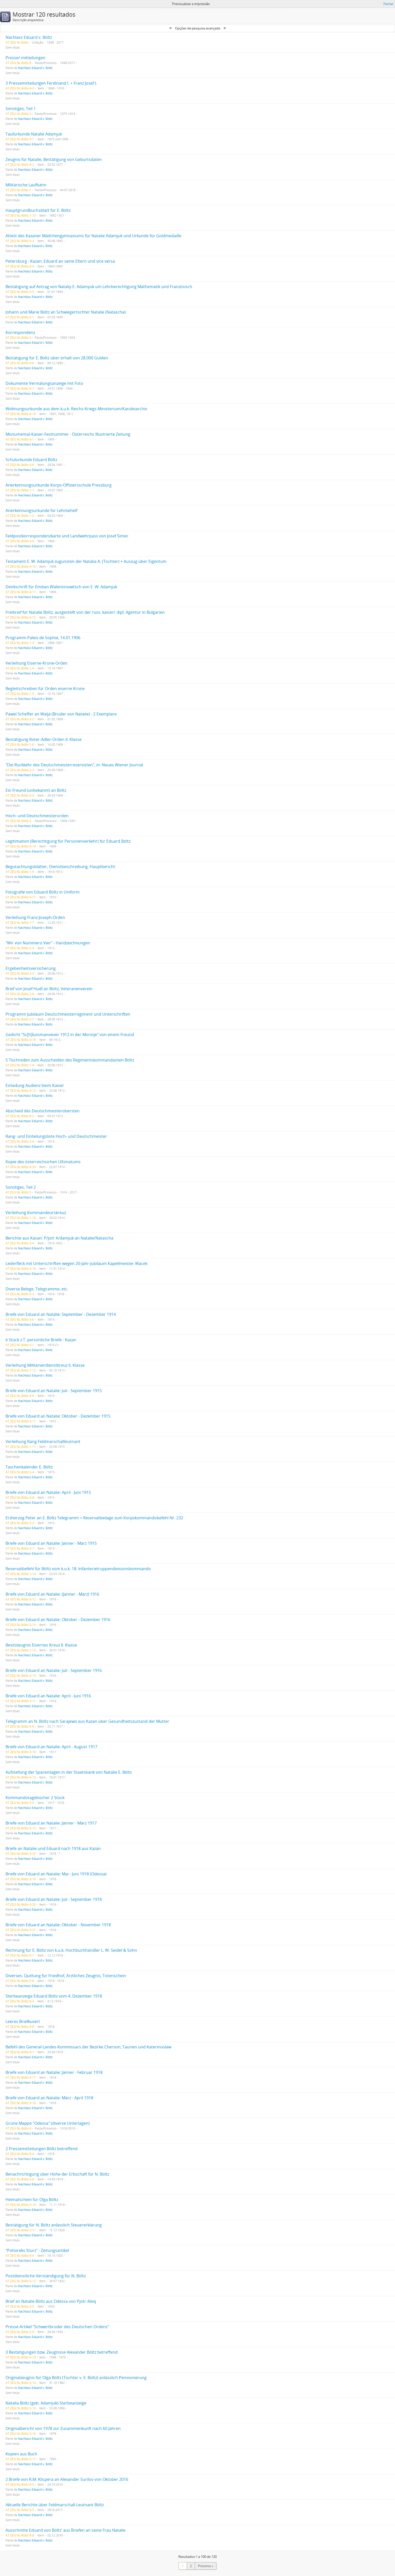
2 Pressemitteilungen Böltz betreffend (42, 2148)
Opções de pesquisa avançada (197, 28)
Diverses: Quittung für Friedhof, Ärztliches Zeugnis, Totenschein (66, 1975)
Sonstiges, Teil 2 (21, 1187)
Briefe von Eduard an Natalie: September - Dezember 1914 (61, 1314)
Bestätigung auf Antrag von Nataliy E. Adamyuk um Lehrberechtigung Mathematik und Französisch (99, 286)
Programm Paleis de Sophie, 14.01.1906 (43, 637)
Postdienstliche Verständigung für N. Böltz (46, 2276)
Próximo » (205, 2566)
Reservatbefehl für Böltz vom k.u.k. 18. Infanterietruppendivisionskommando (78, 1568)
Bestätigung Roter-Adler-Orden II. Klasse (44, 739)
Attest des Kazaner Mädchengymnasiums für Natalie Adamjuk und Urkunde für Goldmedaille (93, 235)
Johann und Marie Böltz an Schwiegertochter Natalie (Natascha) (66, 312)
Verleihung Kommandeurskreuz (36, 1212)
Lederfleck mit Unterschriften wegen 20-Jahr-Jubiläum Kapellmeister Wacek (76, 1263)
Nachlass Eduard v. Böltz (29, 37)
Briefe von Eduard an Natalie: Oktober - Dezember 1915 (58, 1416)
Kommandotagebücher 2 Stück (35, 1797)
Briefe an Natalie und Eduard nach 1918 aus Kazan (53, 1848)
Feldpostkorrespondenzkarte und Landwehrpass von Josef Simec (67, 536)
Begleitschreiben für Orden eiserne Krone (45, 688)
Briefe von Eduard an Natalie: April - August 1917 (51, 1746)
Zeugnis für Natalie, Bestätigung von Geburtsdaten (54, 159)
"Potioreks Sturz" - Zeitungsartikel (37, 2250)
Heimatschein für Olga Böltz (32, 2199)
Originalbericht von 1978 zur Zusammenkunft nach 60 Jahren (63, 2428)
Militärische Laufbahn (26, 185)
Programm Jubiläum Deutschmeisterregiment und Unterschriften (68, 1014)
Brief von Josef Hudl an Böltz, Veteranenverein (49, 988)
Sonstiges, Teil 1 (21, 108)
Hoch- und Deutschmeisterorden (37, 815)
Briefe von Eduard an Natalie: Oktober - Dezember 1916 (58, 1619)
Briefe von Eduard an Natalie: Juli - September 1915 (54, 1390)
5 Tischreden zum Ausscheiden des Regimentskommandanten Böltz (70, 1060)
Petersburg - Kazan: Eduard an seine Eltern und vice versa (60, 261)
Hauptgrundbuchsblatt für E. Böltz (38, 210)
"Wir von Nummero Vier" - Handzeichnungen (48, 943)
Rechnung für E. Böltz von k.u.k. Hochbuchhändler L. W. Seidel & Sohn (71, 1950)
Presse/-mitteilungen (25, 57)
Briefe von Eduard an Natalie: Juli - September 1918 (54, 1899)
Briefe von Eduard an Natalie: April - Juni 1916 (48, 1696)
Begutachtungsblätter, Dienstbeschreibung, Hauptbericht (60, 866)
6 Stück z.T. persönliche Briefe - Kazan (41, 1340)
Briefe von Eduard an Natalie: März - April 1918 (49, 2098)
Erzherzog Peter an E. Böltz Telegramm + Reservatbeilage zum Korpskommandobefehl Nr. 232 (94, 1518)
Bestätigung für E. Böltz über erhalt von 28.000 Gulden (57, 358)
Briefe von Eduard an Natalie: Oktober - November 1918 (58, 1925)
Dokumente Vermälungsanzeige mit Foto (44, 383)
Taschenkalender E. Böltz (29, 1467)
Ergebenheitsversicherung (31, 968)
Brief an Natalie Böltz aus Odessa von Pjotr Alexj (51, 2301)
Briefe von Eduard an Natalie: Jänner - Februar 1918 (54, 2072)
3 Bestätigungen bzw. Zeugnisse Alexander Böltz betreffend (62, 2352)
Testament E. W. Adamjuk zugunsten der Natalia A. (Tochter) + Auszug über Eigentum (86, 561)
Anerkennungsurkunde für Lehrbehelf (41, 510)
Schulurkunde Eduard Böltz (31, 459)
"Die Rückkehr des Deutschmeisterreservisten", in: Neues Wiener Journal (74, 765)
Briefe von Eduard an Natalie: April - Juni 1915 (48, 1492)
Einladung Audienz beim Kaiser (35, 1085)
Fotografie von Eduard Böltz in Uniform (43, 892)
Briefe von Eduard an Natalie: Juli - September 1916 (54, 1670)
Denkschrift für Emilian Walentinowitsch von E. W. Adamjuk (61, 587)
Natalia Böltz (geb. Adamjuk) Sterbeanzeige (46, 2403)
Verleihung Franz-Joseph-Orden (35, 917)
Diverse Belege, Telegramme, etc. (37, 1289)
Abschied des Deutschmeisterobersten (43, 1111)
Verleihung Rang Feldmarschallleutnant (43, 1441)
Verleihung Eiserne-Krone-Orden (37, 663)
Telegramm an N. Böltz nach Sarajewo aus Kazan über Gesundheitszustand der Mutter (87, 1721)
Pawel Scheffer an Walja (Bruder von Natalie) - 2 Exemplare (61, 714)
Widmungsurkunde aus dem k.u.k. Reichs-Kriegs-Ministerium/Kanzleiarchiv (76, 408)
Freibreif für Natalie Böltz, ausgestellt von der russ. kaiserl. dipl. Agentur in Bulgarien (85, 612)
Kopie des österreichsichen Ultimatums (43, 1161)
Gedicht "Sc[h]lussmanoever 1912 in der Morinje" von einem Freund (70, 1034)
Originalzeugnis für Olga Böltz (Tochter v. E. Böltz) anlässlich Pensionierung (76, 2377)
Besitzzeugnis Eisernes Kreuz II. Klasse (41, 1645)
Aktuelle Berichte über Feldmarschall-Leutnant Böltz (55, 2505)
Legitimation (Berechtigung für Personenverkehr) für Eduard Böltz (68, 841)
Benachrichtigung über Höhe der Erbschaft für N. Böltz (57, 2174)
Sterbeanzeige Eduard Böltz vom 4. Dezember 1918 (54, 1996)
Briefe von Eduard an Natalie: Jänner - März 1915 (51, 1543)
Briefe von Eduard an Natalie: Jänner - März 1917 (51, 1823)
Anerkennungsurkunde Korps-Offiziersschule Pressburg (59, 485)
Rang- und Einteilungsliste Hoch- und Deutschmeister (56, 1136)
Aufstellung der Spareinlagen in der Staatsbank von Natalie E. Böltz (69, 1772)
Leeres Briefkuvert (23, 2021)
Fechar (388, 4)
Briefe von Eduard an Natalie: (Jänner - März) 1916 (52, 1594)
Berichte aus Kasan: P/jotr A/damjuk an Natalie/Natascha (59, 1238)
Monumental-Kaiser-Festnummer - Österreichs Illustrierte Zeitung (68, 434)
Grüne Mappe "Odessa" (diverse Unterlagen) (48, 2123)
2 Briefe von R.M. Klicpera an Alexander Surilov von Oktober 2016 (67, 2479)
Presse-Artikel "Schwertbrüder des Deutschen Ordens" (57, 2326)
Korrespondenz (20, 332)
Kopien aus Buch (21, 2454)
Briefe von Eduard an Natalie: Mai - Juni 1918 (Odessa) (56, 1874)
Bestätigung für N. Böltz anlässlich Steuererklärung (54, 2225)
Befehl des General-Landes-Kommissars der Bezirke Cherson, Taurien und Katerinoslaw (88, 2047)
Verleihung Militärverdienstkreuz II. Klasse (45, 1365)
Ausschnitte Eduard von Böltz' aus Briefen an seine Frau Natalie (65, 2530)
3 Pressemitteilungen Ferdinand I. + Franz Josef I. (51, 83)
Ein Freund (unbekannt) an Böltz (36, 790)
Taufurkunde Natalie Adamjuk (34, 134)
